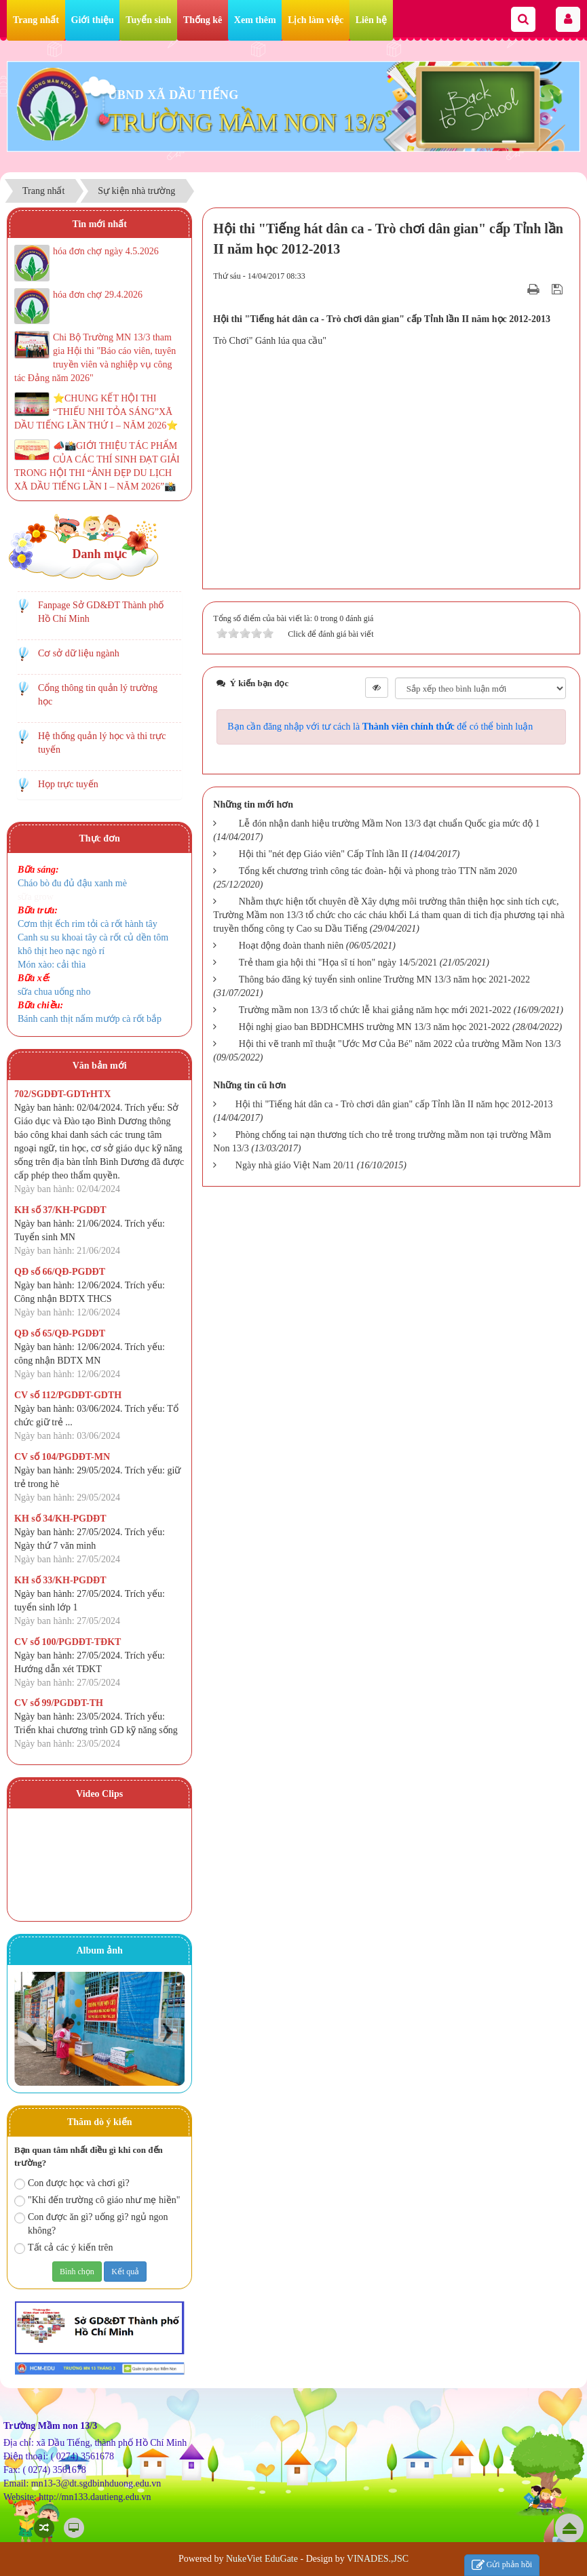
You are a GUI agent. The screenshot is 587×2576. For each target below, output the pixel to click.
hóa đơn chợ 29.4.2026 (98, 295)
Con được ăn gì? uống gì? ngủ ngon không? (91, 2224)
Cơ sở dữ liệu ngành (78, 653)
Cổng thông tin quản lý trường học (97, 695)
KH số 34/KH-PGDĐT (60, 1518)
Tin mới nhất (99, 224)
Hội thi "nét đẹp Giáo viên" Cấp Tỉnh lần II (323, 854)
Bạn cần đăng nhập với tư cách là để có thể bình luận (380, 726)
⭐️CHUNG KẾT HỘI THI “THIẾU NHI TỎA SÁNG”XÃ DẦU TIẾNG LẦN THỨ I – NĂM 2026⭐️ (96, 412)
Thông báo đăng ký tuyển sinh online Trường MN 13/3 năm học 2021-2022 (384, 979)
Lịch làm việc (315, 20)
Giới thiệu (92, 20)
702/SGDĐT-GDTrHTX (62, 1094)
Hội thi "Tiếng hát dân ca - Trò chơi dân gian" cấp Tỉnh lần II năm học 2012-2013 (394, 1104)
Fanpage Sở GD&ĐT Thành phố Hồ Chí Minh (101, 612)
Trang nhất (36, 20)
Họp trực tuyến (68, 784)
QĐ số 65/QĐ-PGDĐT (59, 1333)
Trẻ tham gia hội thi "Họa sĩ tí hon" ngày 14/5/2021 (338, 962)
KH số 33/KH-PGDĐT (60, 1580)
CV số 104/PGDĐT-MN (62, 1457)
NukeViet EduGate (262, 2559)
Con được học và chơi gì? (72, 2183)
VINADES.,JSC (378, 2559)
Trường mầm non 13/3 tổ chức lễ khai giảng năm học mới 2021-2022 (375, 1010)
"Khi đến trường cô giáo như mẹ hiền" (97, 2200)
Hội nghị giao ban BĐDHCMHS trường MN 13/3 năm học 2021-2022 (374, 1027)
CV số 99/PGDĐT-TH (58, 1703)
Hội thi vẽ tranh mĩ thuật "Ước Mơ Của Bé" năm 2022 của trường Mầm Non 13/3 (400, 1044)
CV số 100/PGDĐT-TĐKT (67, 1642)
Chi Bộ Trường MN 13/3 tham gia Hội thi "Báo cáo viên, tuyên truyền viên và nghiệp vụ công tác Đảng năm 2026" (95, 357)
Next (167, 2032)
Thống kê (202, 20)
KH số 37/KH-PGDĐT (60, 1210)
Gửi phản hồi (502, 2565)
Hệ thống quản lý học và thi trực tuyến (102, 743)
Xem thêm (255, 20)
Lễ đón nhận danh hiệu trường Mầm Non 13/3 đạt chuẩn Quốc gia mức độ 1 (389, 823)
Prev (31, 2032)
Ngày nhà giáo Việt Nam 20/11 (295, 1165)
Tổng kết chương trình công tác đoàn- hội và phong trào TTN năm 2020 (378, 871)
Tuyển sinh (148, 20)
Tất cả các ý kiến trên (63, 2248)
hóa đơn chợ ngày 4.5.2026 (106, 251)
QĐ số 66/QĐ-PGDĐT (59, 1272)
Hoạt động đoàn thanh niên (291, 945)
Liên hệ (371, 20)
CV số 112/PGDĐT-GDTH (67, 1395)
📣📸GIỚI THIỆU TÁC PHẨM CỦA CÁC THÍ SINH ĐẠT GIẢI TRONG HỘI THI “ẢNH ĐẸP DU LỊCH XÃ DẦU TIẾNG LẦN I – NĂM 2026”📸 (97, 466)
